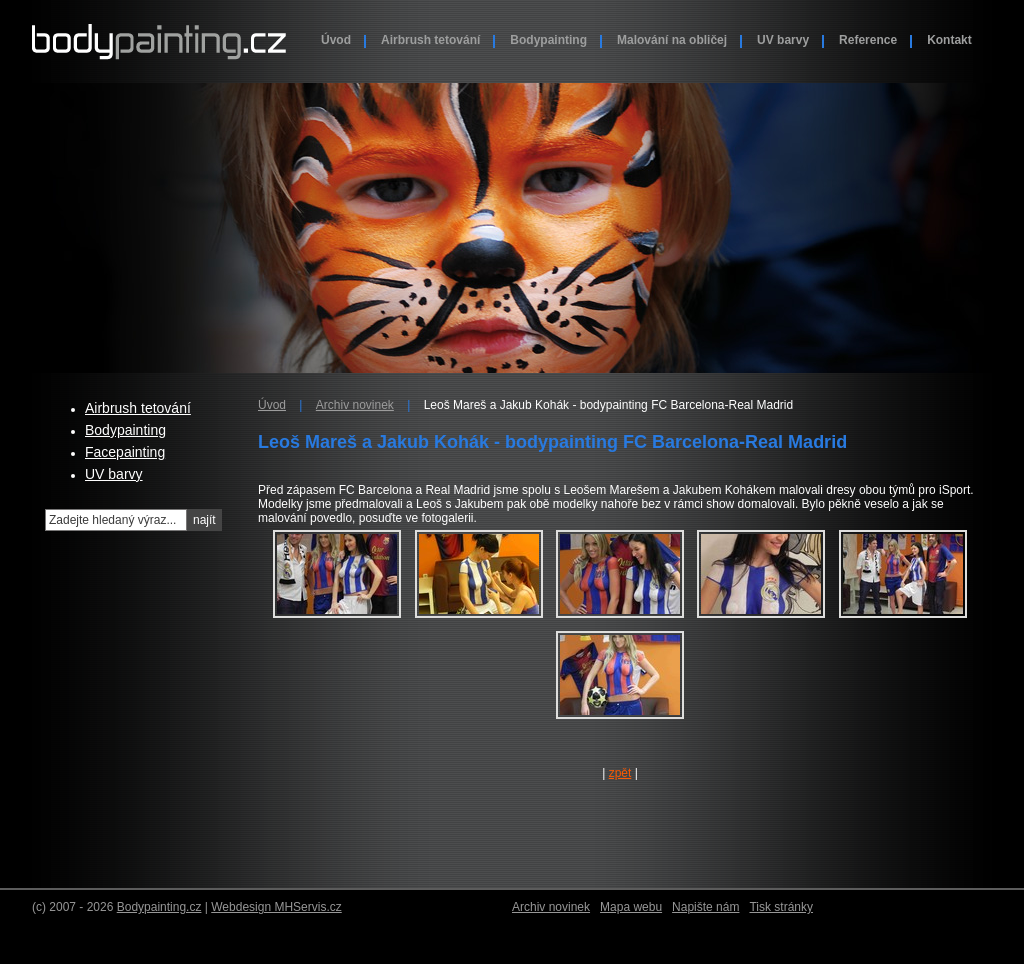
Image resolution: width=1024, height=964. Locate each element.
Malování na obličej (672, 40)
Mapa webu (631, 907)
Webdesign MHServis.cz (276, 907)
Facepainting (125, 452)
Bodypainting (548, 40)
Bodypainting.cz (159, 907)
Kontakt (949, 40)
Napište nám (705, 907)
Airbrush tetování (430, 40)
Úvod (336, 40)
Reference (868, 40)
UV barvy (783, 40)
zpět (620, 773)
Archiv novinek (355, 405)
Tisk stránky (781, 907)
